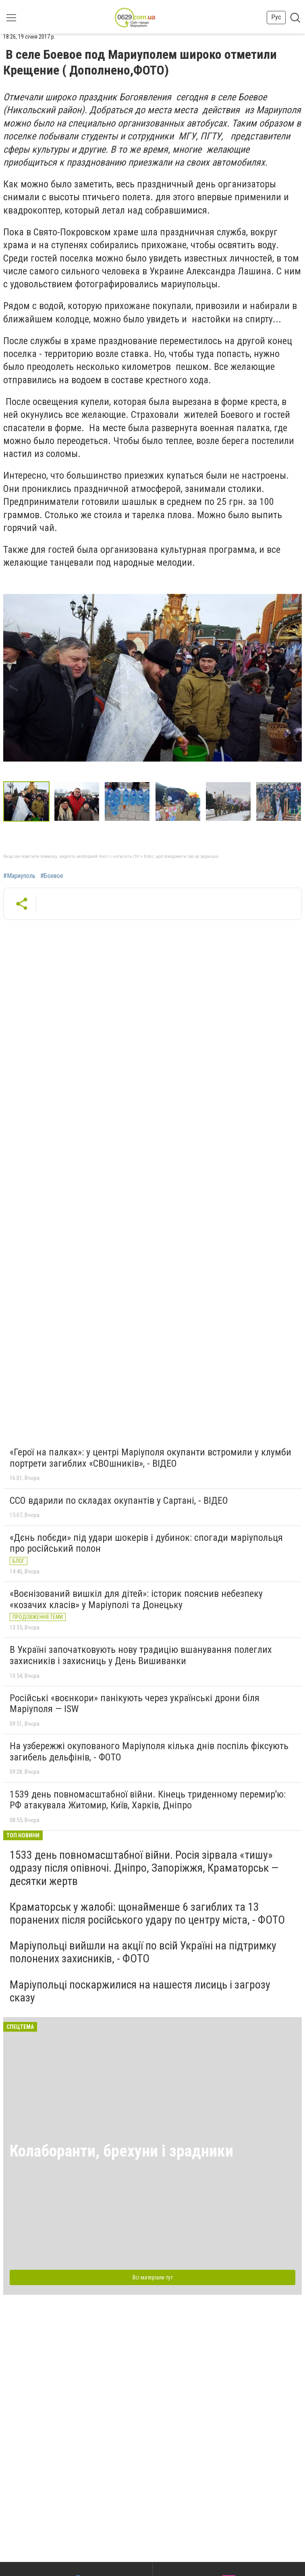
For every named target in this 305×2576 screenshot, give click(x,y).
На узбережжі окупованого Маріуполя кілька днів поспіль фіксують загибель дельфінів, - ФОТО (149, 1751)
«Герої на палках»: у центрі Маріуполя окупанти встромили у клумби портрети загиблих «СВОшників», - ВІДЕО (150, 1458)
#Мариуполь (19, 876)
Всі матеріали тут (153, 2277)
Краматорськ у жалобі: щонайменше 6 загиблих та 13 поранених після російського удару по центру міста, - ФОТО (147, 1913)
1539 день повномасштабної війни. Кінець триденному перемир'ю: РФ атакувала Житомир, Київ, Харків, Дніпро (148, 1800)
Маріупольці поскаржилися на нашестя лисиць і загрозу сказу (140, 1991)
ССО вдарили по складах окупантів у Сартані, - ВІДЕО (119, 1500)
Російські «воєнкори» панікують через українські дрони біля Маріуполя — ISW (134, 1703)
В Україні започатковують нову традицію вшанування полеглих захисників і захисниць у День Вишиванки (141, 1655)
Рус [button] (276, 17)
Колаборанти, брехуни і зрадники (121, 2151)
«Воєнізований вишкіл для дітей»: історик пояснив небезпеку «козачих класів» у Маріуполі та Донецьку (136, 1599)
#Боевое (51, 876)
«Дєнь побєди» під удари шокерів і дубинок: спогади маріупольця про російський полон (146, 1543)
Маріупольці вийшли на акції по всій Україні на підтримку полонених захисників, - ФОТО (143, 1952)
